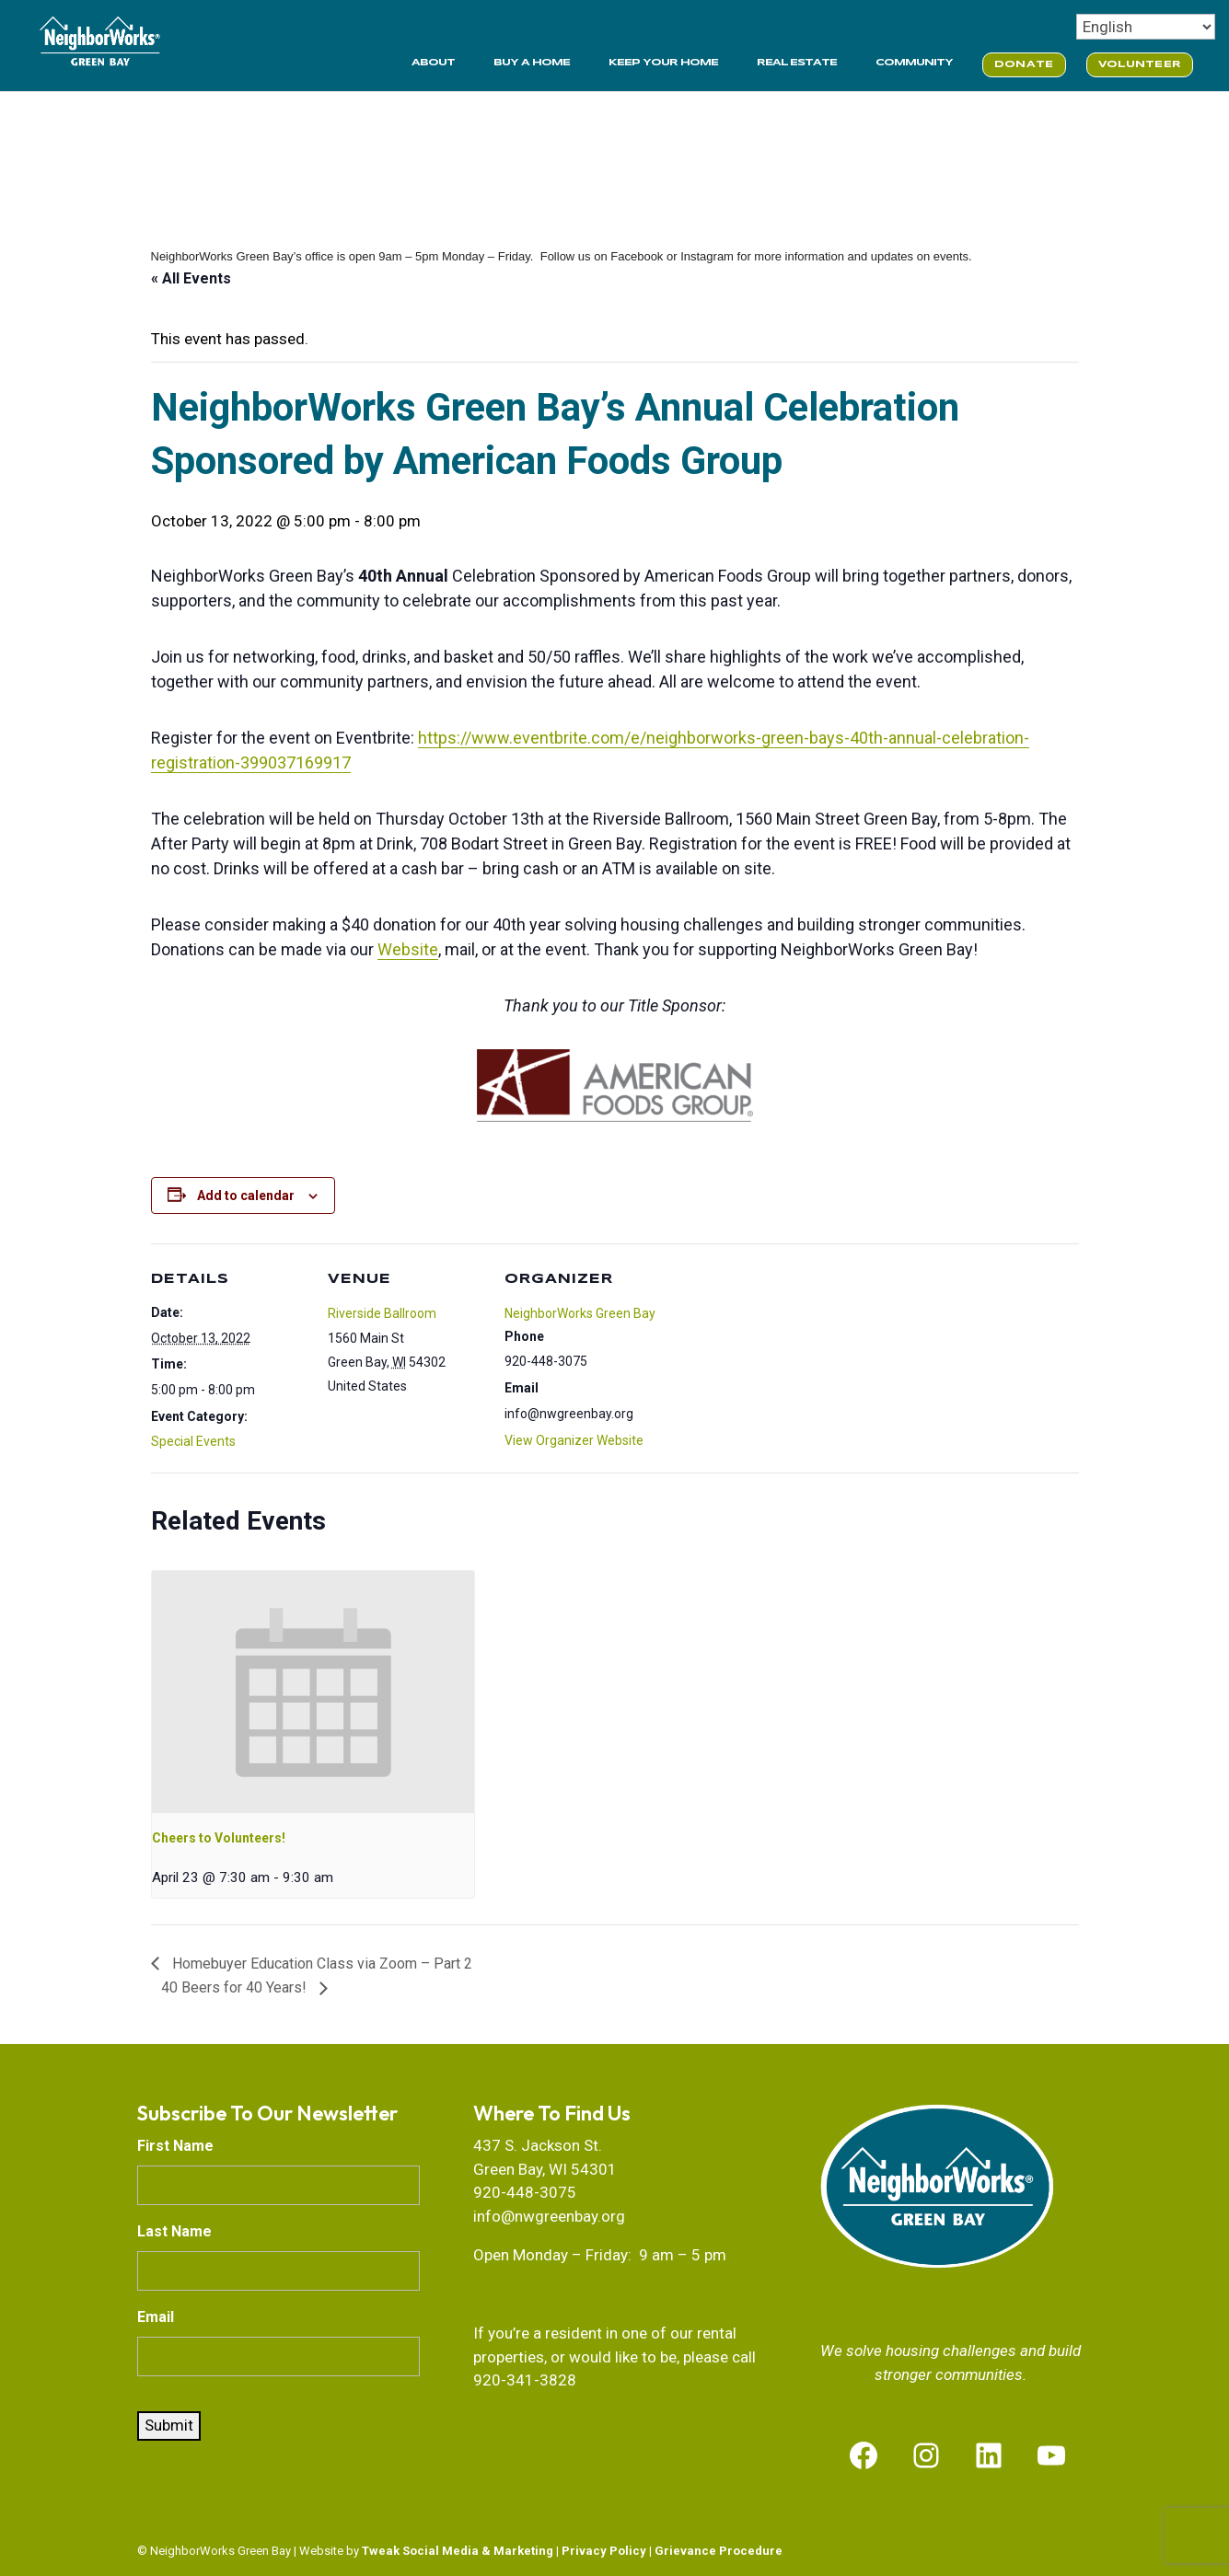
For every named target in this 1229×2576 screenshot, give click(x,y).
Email (155, 2317)
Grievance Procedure (719, 2551)
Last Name (174, 2231)
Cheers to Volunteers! (218, 1838)
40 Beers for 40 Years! (235, 1987)
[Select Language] (1145, 27)
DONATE (1024, 64)
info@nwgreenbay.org (549, 2216)
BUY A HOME (531, 62)
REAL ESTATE (797, 62)
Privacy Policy (604, 2551)
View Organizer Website (573, 1440)
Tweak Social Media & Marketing (457, 2551)
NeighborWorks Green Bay (579, 1313)
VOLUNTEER (1140, 64)
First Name (175, 2145)
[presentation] (313, 1692)
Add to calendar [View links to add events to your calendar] (246, 1195)
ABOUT (433, 62)
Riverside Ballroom (382, 1313)
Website (407, 949)
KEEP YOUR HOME (663, 62)
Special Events (193, 1441)
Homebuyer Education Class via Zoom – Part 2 (320, 1963)
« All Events (191, 278)
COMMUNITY (914, 62)
